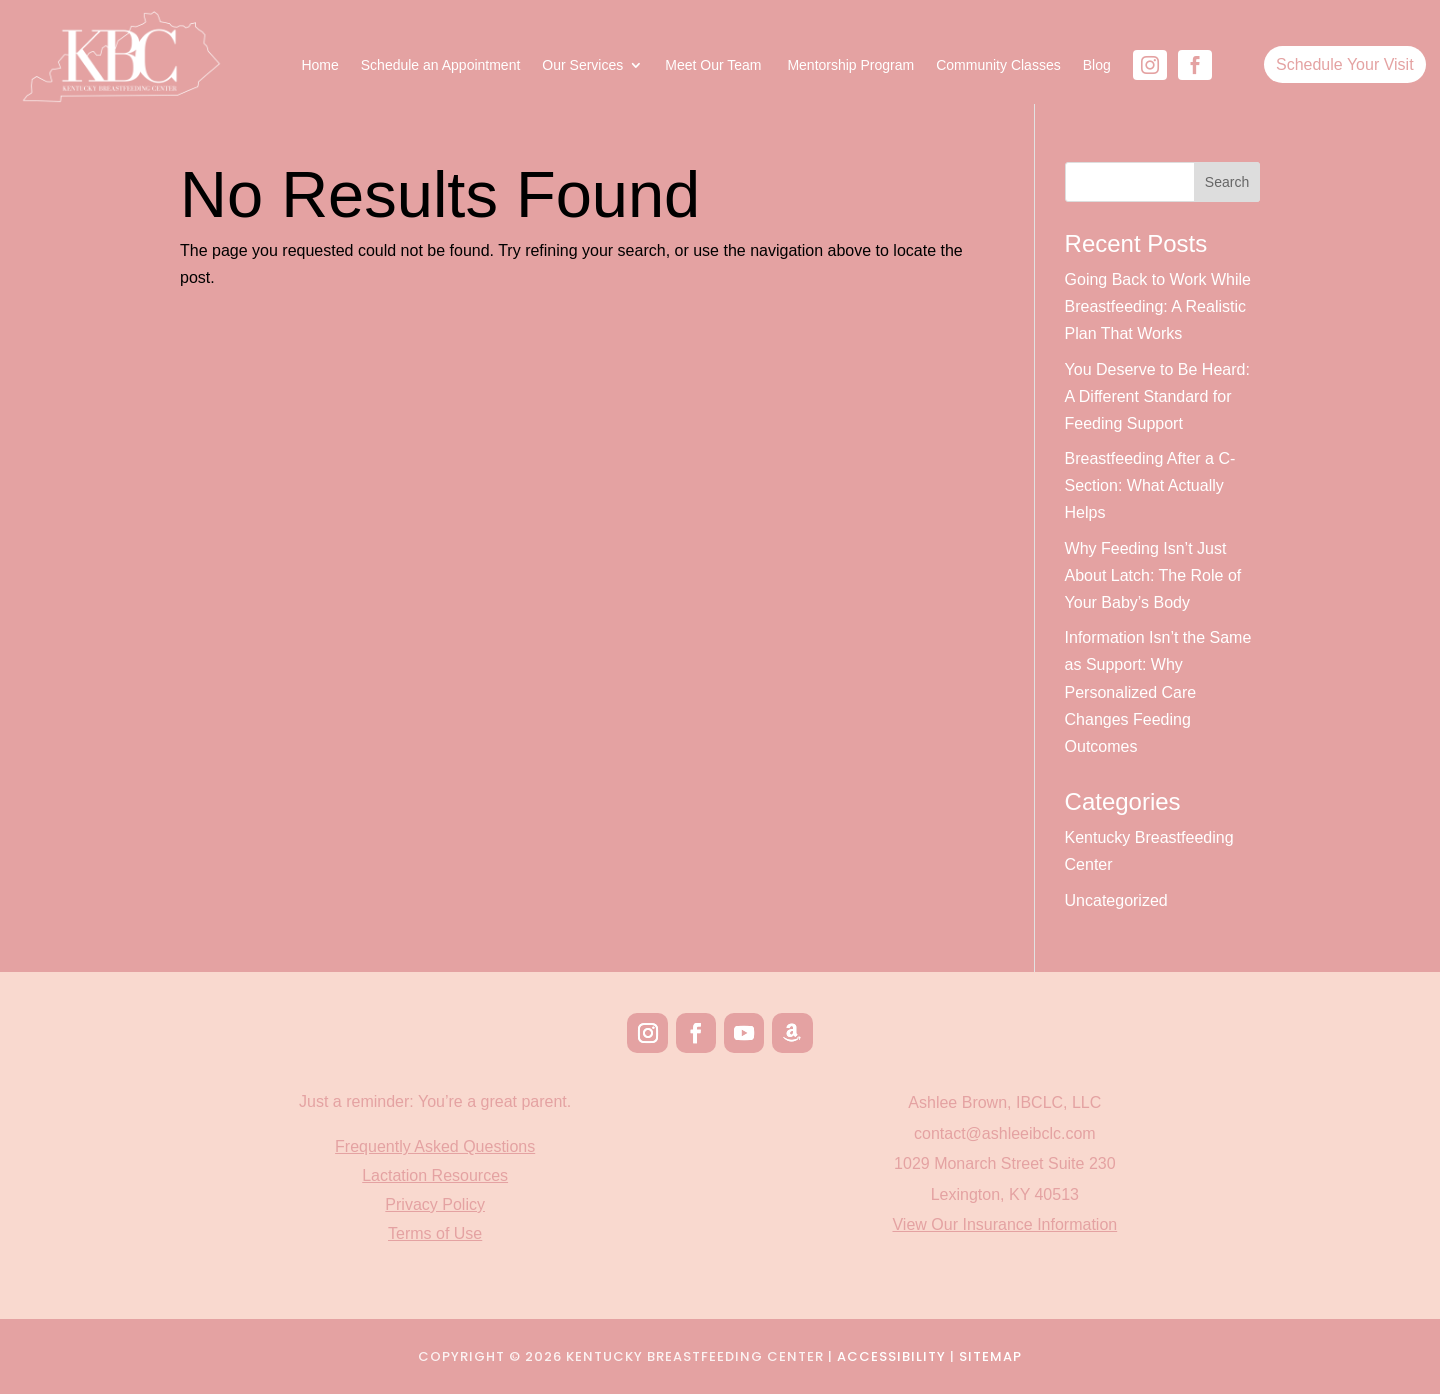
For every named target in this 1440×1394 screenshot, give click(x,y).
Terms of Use (435, 1233)
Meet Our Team (715, 65)
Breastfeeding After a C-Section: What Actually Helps (1150, 485)
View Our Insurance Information (1004, 1224)
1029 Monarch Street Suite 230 (1004, 1163)
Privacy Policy (435, 1204)
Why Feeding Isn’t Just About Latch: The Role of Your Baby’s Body (1153, 575)
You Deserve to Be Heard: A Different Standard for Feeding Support (1157, 396)
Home (319, 65)
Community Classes (998, 65)
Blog (1097, 65)
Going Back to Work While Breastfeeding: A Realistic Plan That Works (1158, 306)
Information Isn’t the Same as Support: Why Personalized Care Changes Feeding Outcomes (1158, 692)
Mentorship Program (850, 65)
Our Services (582, 65)
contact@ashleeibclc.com (1005, 1133)
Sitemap (990, 1356)
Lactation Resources (435, 1175)
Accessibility (891, 1356)
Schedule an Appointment (441, 65)
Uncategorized (1116, 900)
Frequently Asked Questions (435, 1146)
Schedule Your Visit (1345, 64)
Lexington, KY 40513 (1005, 1194)
